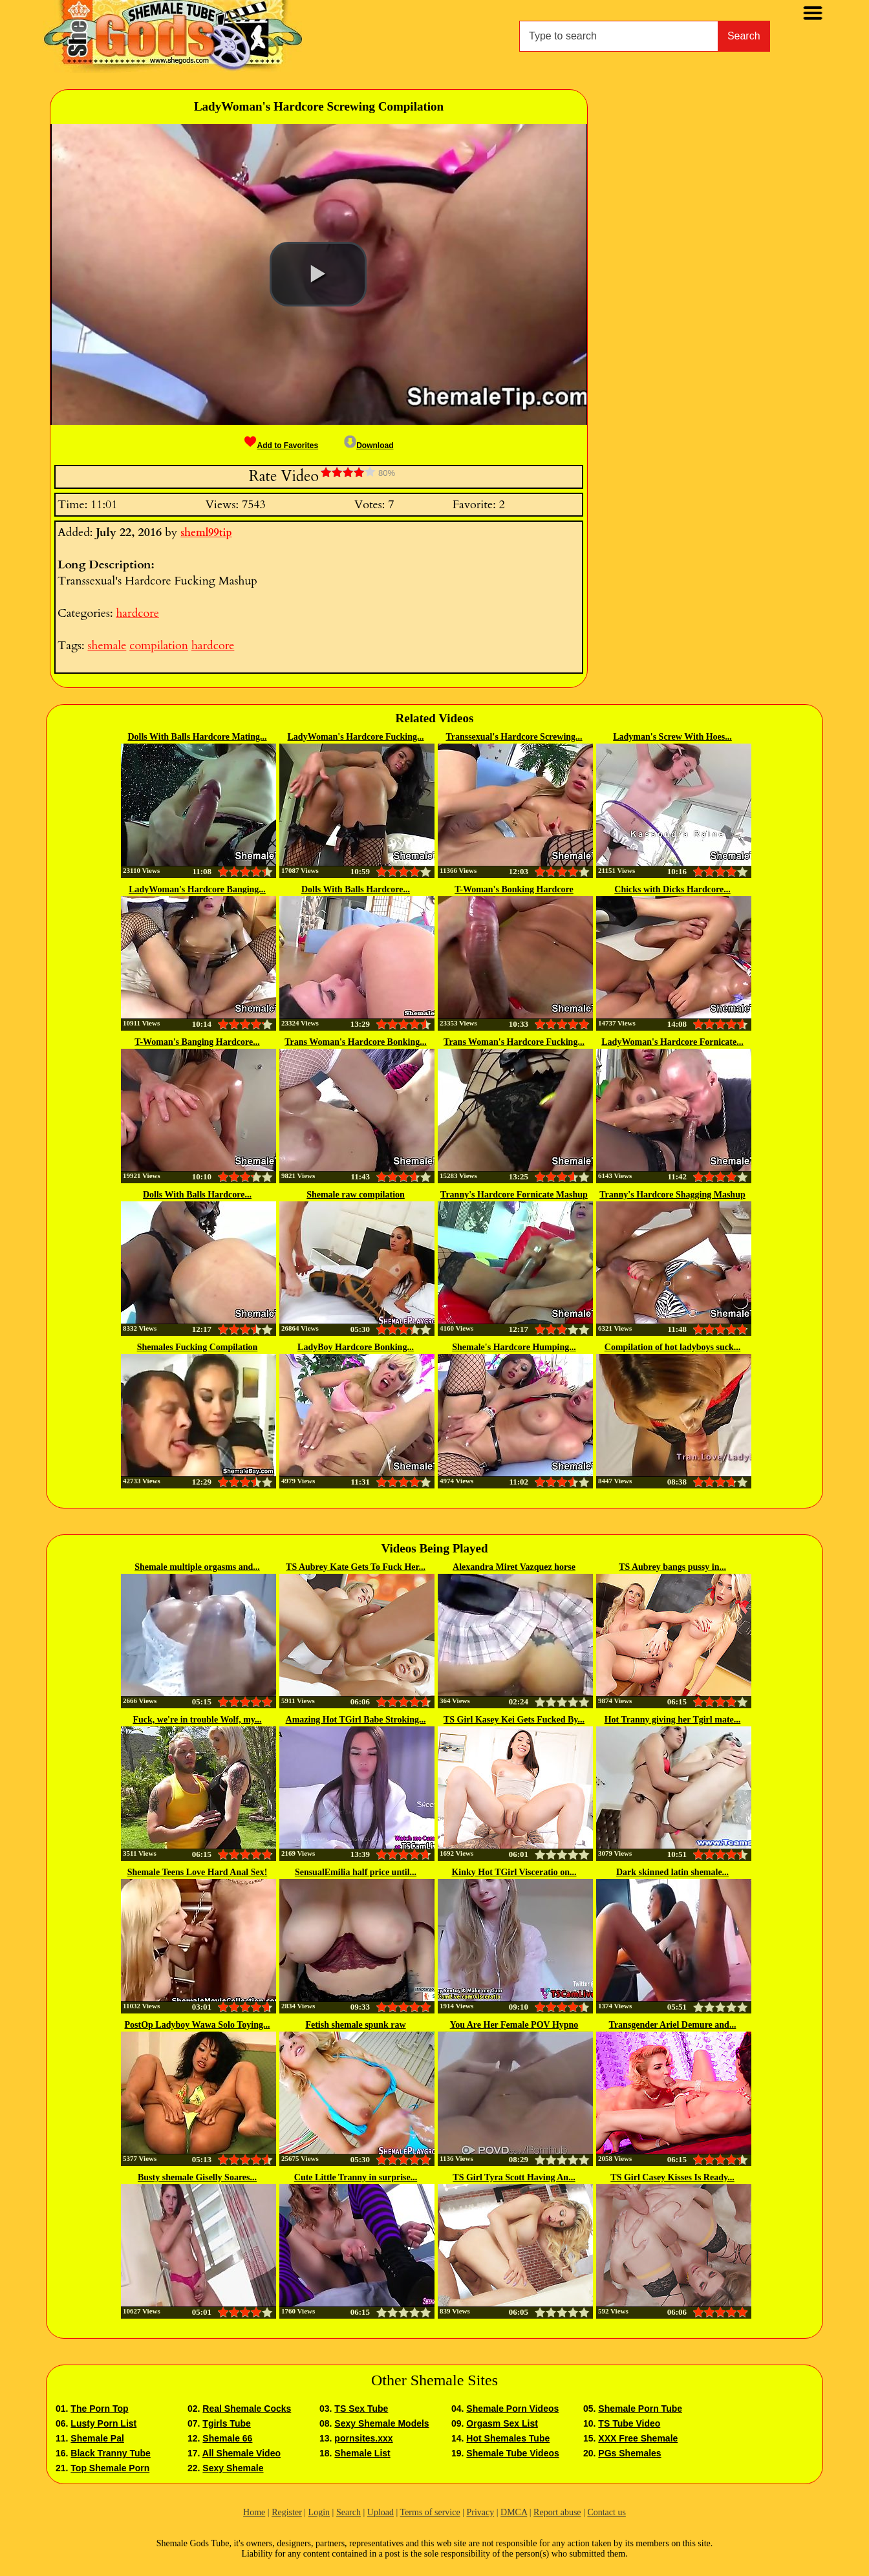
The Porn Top (99, 2408)
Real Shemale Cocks (246, 2408)
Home (254, 2512)
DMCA (513, 2512)
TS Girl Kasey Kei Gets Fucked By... (514, 1719)
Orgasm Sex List (502, 2423)
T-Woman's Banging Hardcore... (196, 1042)
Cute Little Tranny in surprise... (355, 2177)
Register (287, 2512)
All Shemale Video (241, 2453)
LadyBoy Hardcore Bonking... (355, 1347)
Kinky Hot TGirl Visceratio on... (513, 1872)
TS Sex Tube (361, 2408)
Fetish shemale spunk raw (355, 2025)
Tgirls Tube (226, 2423)
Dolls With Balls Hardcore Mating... (196, 737)
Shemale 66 (227, 2438)
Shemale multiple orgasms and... (197, 1567)
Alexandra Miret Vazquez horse (514, 1567)
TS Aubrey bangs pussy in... (672, 1567)
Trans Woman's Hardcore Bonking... (355, 1042)
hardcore (137, 613)
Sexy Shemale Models (381, 2423)
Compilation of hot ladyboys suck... (672, 1347)
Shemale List (362, 2453)
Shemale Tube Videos (512, 2453)
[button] (318, 274)
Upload (380, 2512)
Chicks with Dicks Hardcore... (672, 889)
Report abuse (557, 2512)
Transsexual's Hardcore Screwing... (513, 737)
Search (743, 35)
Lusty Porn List (103, 2423)
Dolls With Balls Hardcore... (355, 889)
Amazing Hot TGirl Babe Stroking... (356, 1719)
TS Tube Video (629, 2423)
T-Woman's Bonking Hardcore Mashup (514, 890)
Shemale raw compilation (355, 1194)
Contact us (606, 2512)
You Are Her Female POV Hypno (514, 2025)
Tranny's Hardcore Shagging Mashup (672, 1194)
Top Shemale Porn (109, 2468)
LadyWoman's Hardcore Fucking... (356, 737)
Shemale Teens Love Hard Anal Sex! (197, 1872)
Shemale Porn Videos (512, 2408)
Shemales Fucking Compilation (197, 1347)
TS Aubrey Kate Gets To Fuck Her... (355, 1567)
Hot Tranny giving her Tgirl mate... (673, 1719)
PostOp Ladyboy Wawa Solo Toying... (197, 2025)
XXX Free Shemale (638, 2438)
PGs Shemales (629, 2453)
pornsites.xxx (363, 2438)
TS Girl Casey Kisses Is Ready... (672, 2177)
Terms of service (430, 2512)
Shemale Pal (97, 2438)
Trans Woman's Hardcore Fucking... (514, 1042)
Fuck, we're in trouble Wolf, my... (197, 1719)
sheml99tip (205, 533)
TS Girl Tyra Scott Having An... (514, 2177)
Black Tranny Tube (110, 2453)
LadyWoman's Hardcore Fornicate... (672, 1042)
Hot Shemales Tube (508, 2438)
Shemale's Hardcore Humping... (513, 1347)
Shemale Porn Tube (640, 2408)
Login (319, 2512)
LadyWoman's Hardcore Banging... (197, 889)
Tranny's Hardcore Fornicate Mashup (514, 1194)
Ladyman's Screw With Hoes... (672, 737)
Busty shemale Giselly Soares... (197, 2177)
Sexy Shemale (232, 2468)
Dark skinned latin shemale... (672, 1872)
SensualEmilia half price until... (355, 1872)
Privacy (480, 2512)
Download (368, 445)
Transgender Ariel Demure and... (672, 2025)
